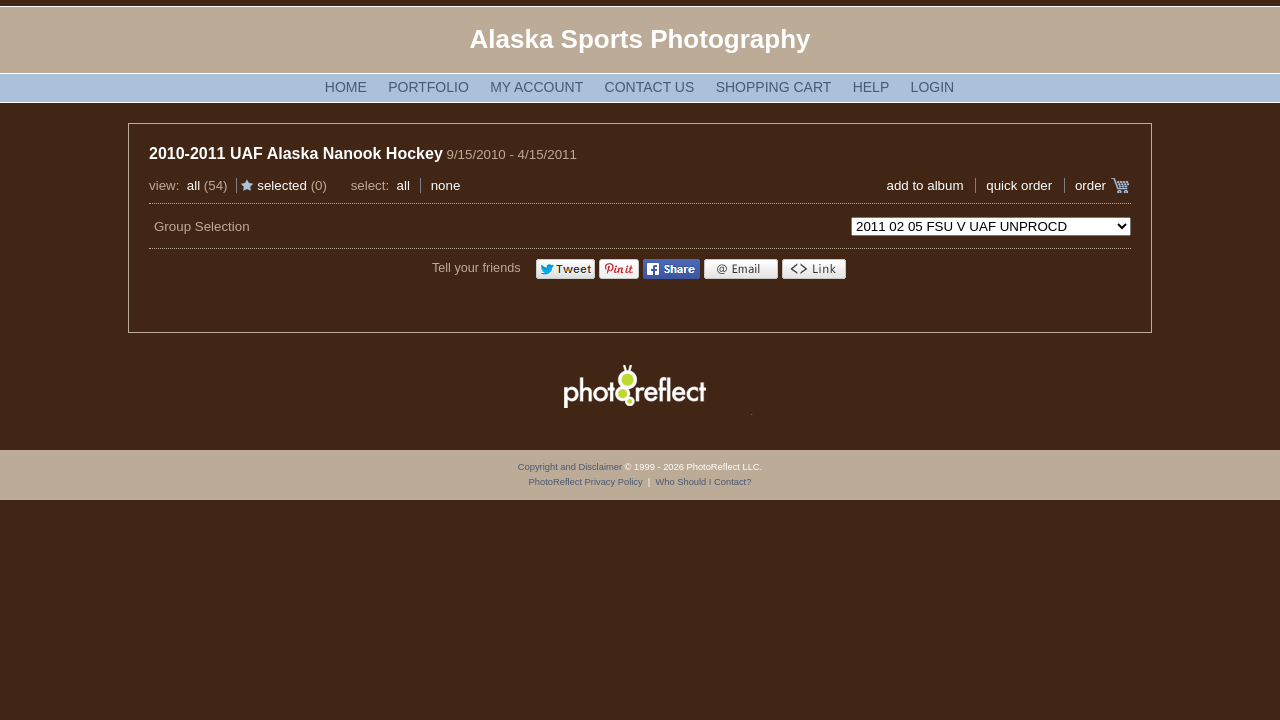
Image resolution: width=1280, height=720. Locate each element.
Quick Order (1019, 185)
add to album (924, 185)
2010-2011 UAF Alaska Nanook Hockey (296, 153)
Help (871, 87)
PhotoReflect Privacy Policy (586, 482)
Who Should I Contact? (703, 482)
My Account (536, 87)
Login (933, 87)
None (446, 185)
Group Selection (202, 226)
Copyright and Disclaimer (571, 467)
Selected (282, 185)
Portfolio (428, 87)
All (193, 185)
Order (1090, 185)
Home (346, 87)
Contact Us (650, 87)
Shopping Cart (774, 87)
